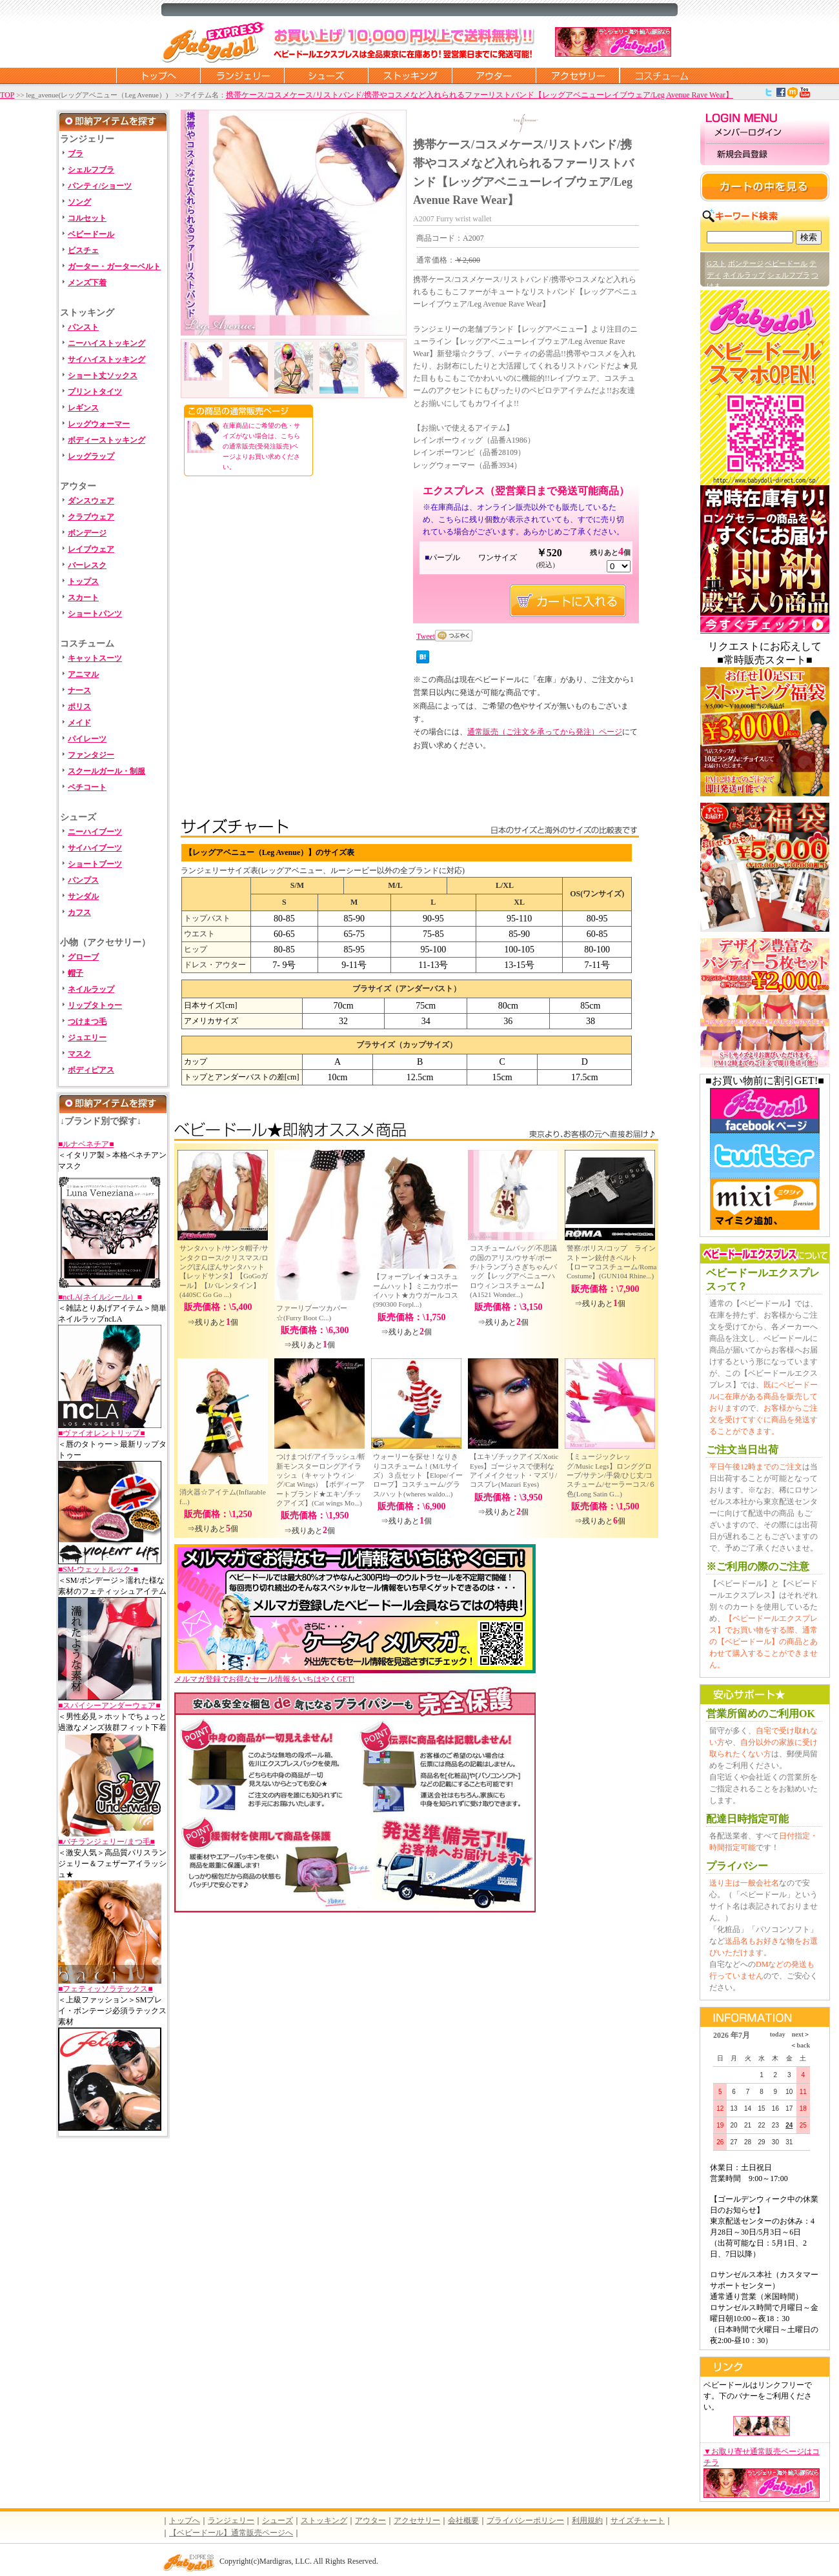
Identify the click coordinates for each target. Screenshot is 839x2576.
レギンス (83, 407)
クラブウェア (91, 516)
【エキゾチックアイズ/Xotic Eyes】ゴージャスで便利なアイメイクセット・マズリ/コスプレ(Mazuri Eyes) (514, 1470)
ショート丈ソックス (102, 375)
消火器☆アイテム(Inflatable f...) (222, 1496)
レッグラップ (91, 456)
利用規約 (587, 2520)
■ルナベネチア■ (86, 1144)
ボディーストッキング (106, 440)
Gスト (716, 263)
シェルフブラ (91, 169)
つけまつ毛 (87, 1021)
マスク (79, 1053)
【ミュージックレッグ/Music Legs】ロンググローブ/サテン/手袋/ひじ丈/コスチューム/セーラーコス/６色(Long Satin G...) (611, 1475)
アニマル (83, 674)
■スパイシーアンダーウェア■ (109, 1705)
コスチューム (661, 75)
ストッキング (410, 75)
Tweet (425, 636)
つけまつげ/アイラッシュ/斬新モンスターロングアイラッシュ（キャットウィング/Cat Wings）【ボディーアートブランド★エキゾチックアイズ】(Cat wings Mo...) (320, 1479)
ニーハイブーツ (95, 831)
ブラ (75, 153)
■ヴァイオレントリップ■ (101, 1433)
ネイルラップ (91, 989)
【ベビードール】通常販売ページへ (231, 2532)
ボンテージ (745, 263)
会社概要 (463, 2520)
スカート (83, 597)
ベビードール (91, 234)
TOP (7, 94)
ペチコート (87, 787)
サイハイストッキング (106, 359)
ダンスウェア (91, 500)
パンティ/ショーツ (100, 185)
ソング (79, 201)
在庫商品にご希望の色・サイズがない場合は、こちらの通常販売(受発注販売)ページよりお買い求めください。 (261, 446)
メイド (79, 722)
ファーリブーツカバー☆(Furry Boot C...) (311, 1312)
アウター (494, 75)
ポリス (79, 706)
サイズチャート (638, 2520)
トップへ (184, 2520)
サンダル (83, 896)
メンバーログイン (764, 133)
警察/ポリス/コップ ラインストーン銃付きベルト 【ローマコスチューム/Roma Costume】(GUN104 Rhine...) (611, 1262)
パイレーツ (87, 738)
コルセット (87, 218)
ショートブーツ (95, 864)
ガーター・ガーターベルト (114, 266)
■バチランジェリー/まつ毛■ (106, 1841)
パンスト (83, 327)
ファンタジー (91, 755)
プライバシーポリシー (525, 2520)
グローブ (83, 956)
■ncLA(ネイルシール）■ (100, 1297)
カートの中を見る (764, 186)
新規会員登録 (764, 154)
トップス (83, 581)
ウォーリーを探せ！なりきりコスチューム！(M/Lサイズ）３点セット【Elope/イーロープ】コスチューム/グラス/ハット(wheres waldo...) (418, 1475)
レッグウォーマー (99, 423)
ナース (79, 690)
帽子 (75, 973)
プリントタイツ (95, 391)
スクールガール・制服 (106, 771)
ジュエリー (87, 1037)
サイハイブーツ (95, 847)
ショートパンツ (95, 613)
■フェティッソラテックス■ (105, 1988)
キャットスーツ (95, 658)
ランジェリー (242, 75)
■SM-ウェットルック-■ (98, 1569)
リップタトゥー (95, 1005)
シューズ (326, 75)
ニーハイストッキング (106, 343)
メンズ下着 (87, 282)
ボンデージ (87, 533)
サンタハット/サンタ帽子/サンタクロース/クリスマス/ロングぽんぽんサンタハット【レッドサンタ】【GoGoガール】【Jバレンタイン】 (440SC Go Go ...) (223, 1271)
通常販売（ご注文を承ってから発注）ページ (544, 731)
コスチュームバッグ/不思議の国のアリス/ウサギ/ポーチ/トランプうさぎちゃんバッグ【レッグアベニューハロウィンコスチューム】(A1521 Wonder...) (513, 1271)
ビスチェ (83, 250)
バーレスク (87, 565)
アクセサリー (578, 75)
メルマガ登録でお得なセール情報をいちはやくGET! (355, 1675)
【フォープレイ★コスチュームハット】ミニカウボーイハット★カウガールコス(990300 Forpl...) (415, 1290)
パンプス (83, 880)
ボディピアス (91, 1069)
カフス (79, 912)
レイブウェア (91, 549)
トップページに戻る (158, 75)
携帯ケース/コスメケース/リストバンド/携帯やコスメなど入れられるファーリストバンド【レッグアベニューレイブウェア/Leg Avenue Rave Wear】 (479, 94)
